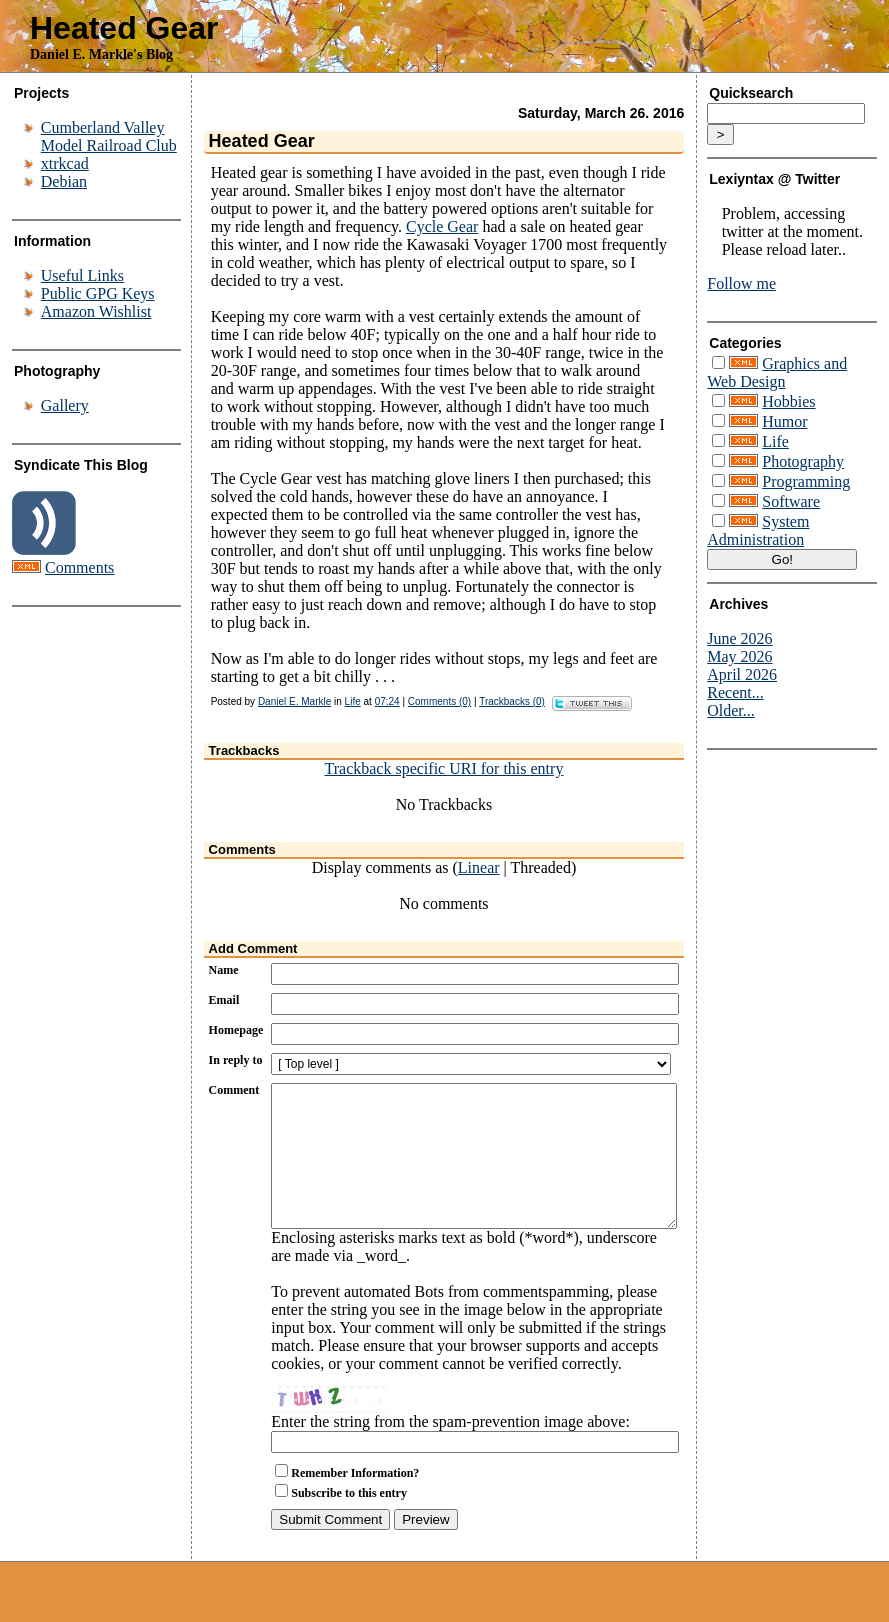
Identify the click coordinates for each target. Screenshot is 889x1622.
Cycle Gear (442, 226)
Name (224, 970)
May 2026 (739, 656)
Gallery (65, 405)
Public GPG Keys (98, 293)
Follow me (741, 283)
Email (224, 1000)
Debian (64, 181)
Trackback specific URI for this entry (443, 768)
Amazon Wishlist (96, 311)
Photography (803, 461)
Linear (479, 867)
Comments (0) (439, 701)
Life (353, 701)
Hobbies (788, 401)
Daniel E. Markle (294, 701)
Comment (234, 1090)
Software (791, 501)
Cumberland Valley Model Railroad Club (109, 136)
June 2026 (739, 638)
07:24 (387, 701)
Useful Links (82, 275)
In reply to (236, 1060)
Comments (79, 567)
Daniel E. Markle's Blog (101, 54)
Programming (806, 481)
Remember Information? (355, 1503)
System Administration (758, 530)
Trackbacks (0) (512, 701)
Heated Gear (124, 28)
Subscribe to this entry (349, 1523)
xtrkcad (65, 163)
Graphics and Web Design (777, 372)
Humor (784, 421)
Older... (731, 710)
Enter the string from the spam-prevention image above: (450, 1451)
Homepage (236, 1030)
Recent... (735, 692)
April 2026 (742, 674)
